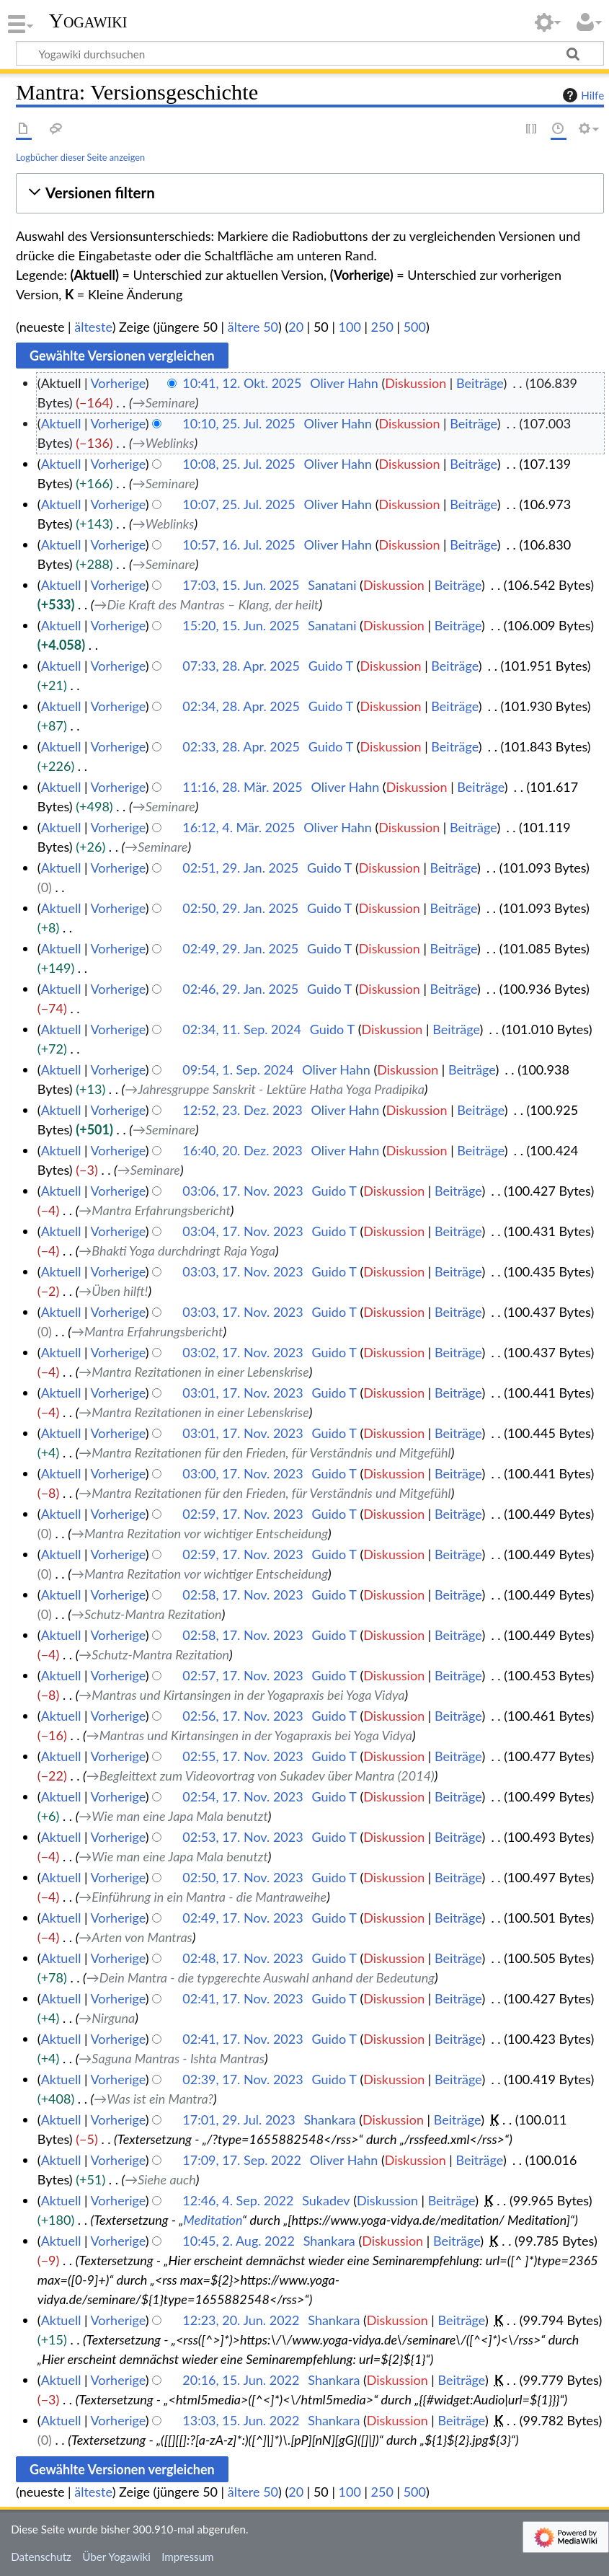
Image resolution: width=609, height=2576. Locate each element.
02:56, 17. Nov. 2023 (242, 1716)
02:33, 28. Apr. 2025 (241, 746)
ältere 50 (253, 327)
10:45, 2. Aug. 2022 (238, 2241)
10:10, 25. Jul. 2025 (238, 423)
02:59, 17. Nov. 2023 (242, 1514)
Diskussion (415, 383)
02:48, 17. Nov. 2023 (242, 1958)
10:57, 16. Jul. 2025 (238, 544)
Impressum (187, 2556)
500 (415, 327)
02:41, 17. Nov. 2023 (242, 1998)
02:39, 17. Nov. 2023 (242, 2079)
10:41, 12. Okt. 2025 (241, 383)
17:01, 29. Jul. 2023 (238, 2119)
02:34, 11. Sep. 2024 (241, 1029)
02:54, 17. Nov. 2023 (242, 1796)
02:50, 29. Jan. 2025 (240, 908)
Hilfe (581, 95)
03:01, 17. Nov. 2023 (242, 1393)
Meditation (212, 2220)
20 (295, 327)
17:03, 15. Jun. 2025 (240, 585)
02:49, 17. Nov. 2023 (242, 1918)
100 (350, 327)
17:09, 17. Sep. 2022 (241, 2160)
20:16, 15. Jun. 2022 (240, 2380)
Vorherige (118, 383)
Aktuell (61, 423)
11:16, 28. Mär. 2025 (242, 787)
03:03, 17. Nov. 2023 (242, 1271)
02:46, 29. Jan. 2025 (240, 989)
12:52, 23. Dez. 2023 (242, 1110)
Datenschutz (41, 2556)
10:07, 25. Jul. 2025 (238, 504)
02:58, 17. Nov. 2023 (242, 1594)
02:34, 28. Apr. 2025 (241, 706)
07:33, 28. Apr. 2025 (241, 666)
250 (382, 327)
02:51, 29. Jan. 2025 (240, 867)
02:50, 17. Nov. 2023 (242, 1877)
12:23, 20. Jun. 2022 (240, 2320)
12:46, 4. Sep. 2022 (237, 2200)
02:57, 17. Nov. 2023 (242, 1675)
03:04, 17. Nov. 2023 (242, 1231)
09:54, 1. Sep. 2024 (237, 1069)
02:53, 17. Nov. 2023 (242, 1837)
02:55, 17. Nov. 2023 (242, 1756)
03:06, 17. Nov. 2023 (242, 1191)
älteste (93, 327)
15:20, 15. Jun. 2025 (240, 625)
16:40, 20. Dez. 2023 (242, 1150)
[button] (310, 193)
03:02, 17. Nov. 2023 (242, 1352)
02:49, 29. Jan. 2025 (240, 948)
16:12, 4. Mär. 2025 (238, 827)
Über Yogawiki (116, 2556)
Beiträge (479, 383)
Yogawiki (88, 21)
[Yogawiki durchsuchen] (310, 53)
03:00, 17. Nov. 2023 (242, 1473)
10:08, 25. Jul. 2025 (238, 464)
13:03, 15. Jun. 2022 (240, 2420)
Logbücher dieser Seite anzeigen (80, 157)
